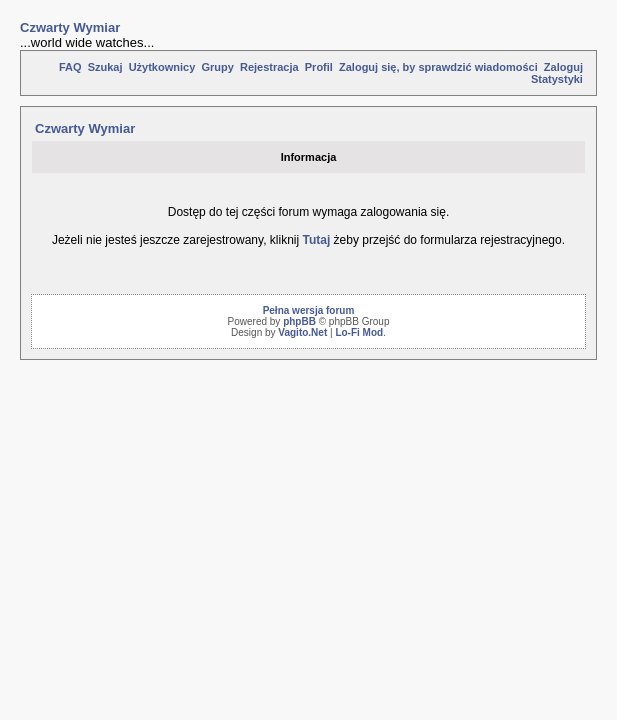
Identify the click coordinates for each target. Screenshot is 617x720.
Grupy (217, 67)
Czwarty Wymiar (70, 27)
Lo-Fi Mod (359, 332)
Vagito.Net (302, 332)
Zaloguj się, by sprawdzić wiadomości (438, 67)
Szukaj (105, 67)
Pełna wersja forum (309, 310)
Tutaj (316, 240)
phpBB (299, 321)
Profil (319, 67)
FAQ (70, 67)
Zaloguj (563, 67)
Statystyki (557, 79)
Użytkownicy (162, 67)
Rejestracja (269, 67)
